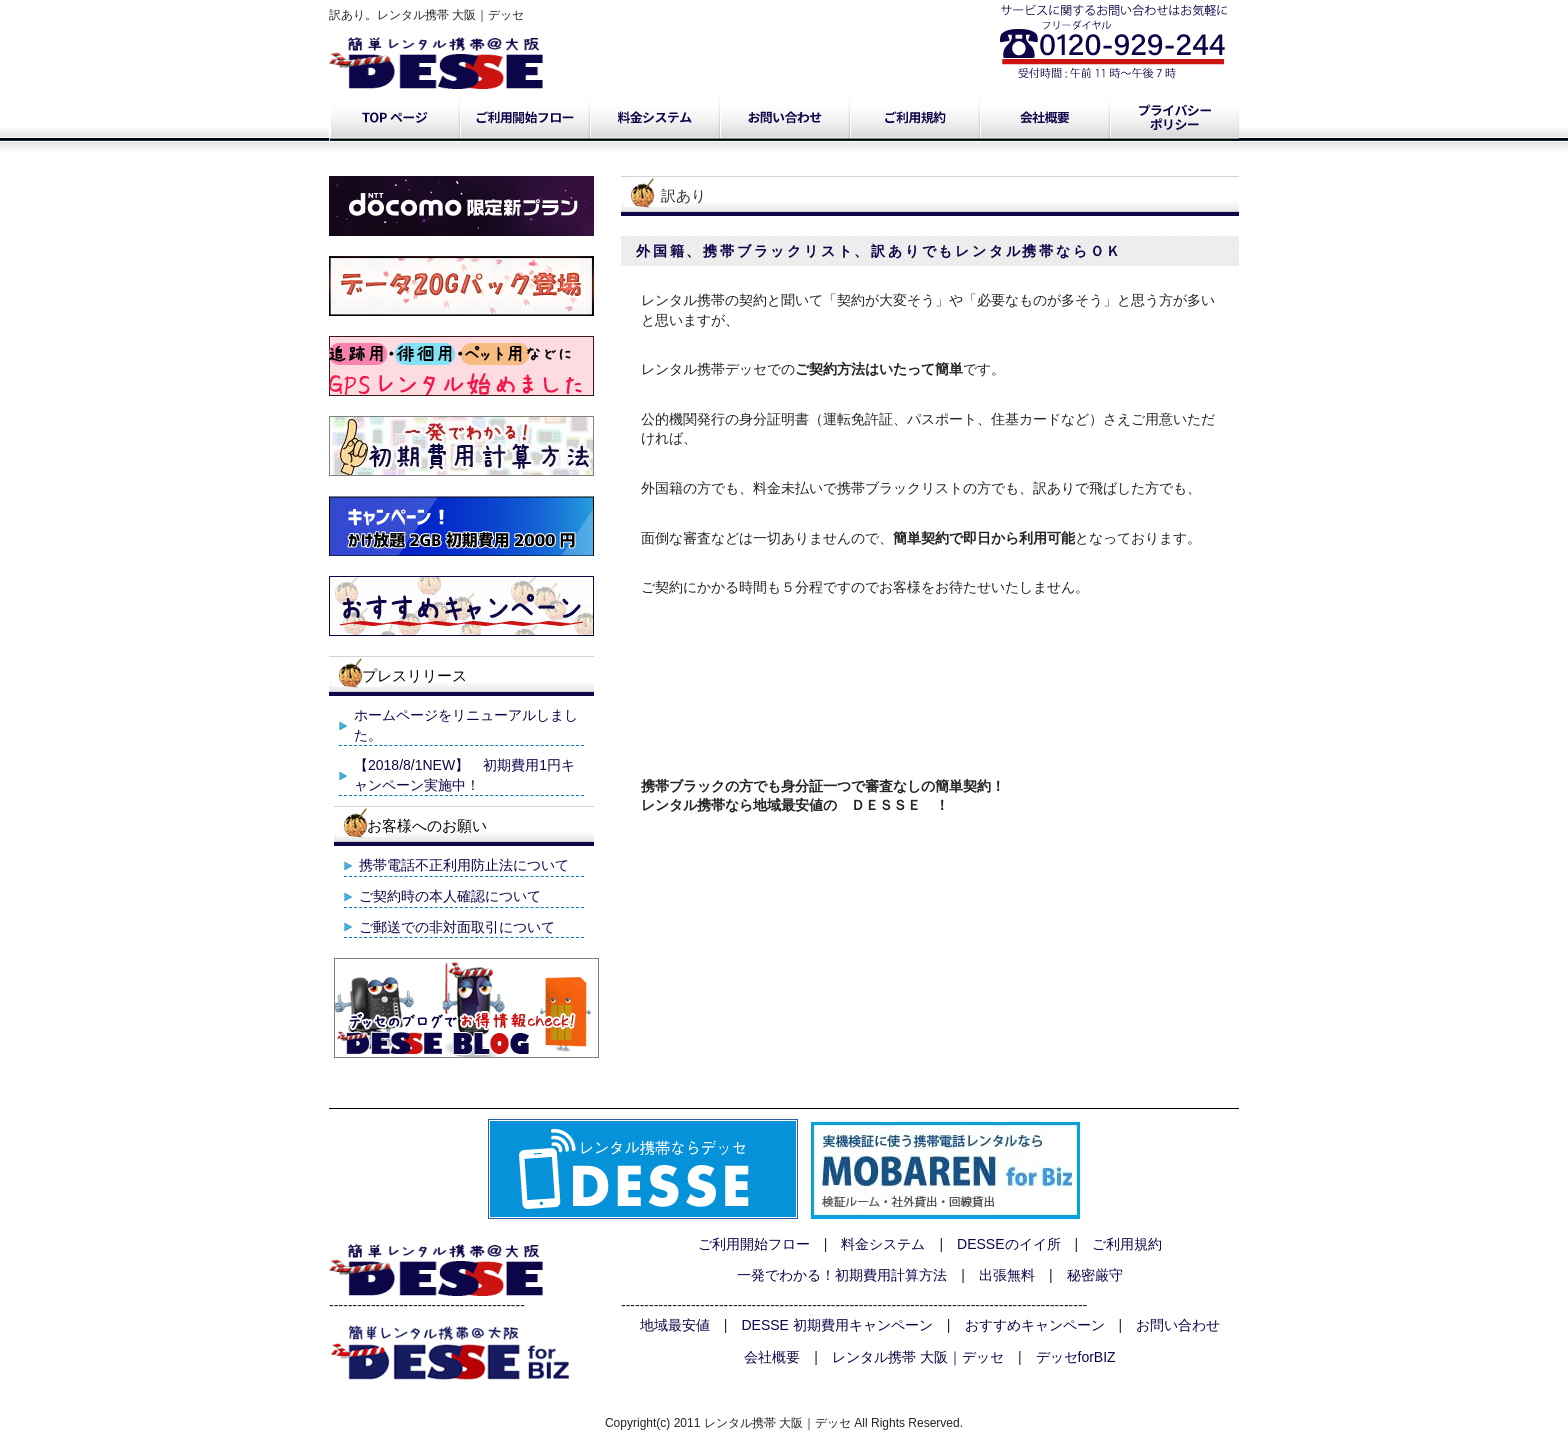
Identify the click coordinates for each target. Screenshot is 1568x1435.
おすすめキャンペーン (1035, 1325)
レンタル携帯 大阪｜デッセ (918, 1357)
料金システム (654, 118)
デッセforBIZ (1076, 1357)
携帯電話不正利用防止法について (464, 865)
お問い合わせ (784, 118)
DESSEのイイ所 (1008, 1244)
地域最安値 (675, 1325)
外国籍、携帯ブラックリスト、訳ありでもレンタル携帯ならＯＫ (879, 251)
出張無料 (1007, 1275)
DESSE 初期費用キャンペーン (837, 1325)
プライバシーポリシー (1174, 118)
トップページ (394, 118)
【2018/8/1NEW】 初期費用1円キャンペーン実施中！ (464, 775)
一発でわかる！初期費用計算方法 (842, 1275)
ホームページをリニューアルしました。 (466, 725)
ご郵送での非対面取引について (457, 927)
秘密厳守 (1095, 1275)
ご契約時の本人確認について (450, 896)
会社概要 (1044, 118)
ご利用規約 (914, 118)
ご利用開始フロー (524, 118)
